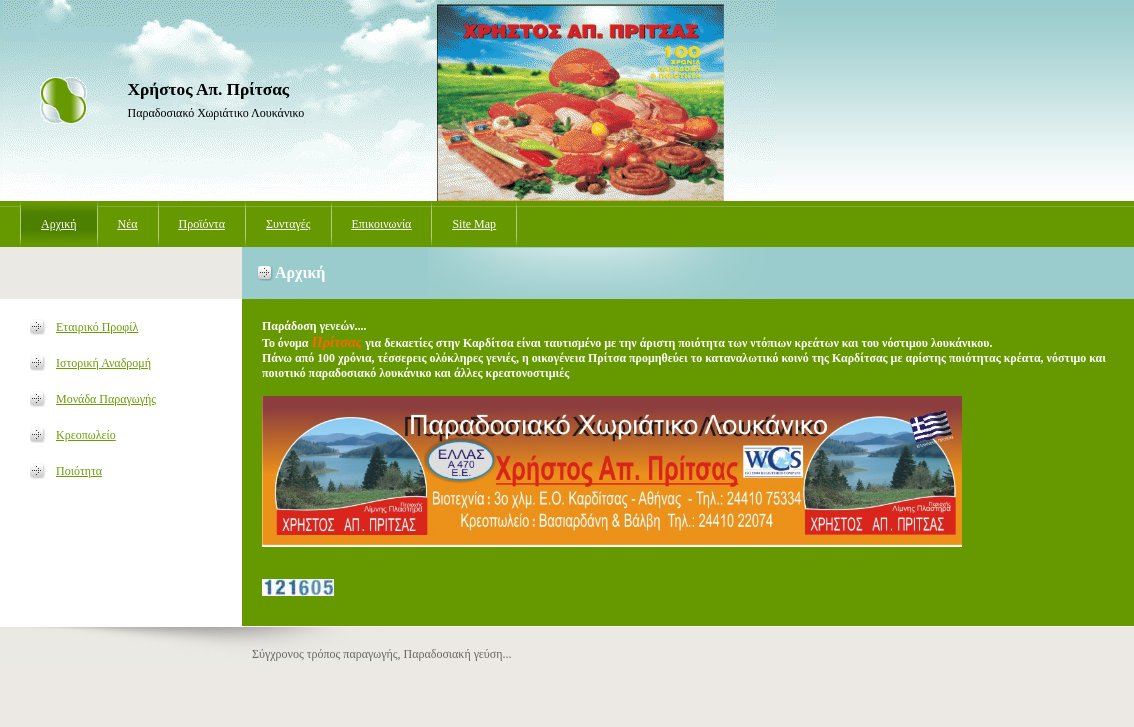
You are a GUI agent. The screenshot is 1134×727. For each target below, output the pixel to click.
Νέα (128, 224)
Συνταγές (288, 224)
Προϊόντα (202, 224)
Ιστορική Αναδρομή (103, 363)
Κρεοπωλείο (86, 435)
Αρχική (59, 224)
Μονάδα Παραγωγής (106, 399)
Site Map (474, 224)
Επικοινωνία (382, 224)
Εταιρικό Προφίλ (97, 327)
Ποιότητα (79, 471)
